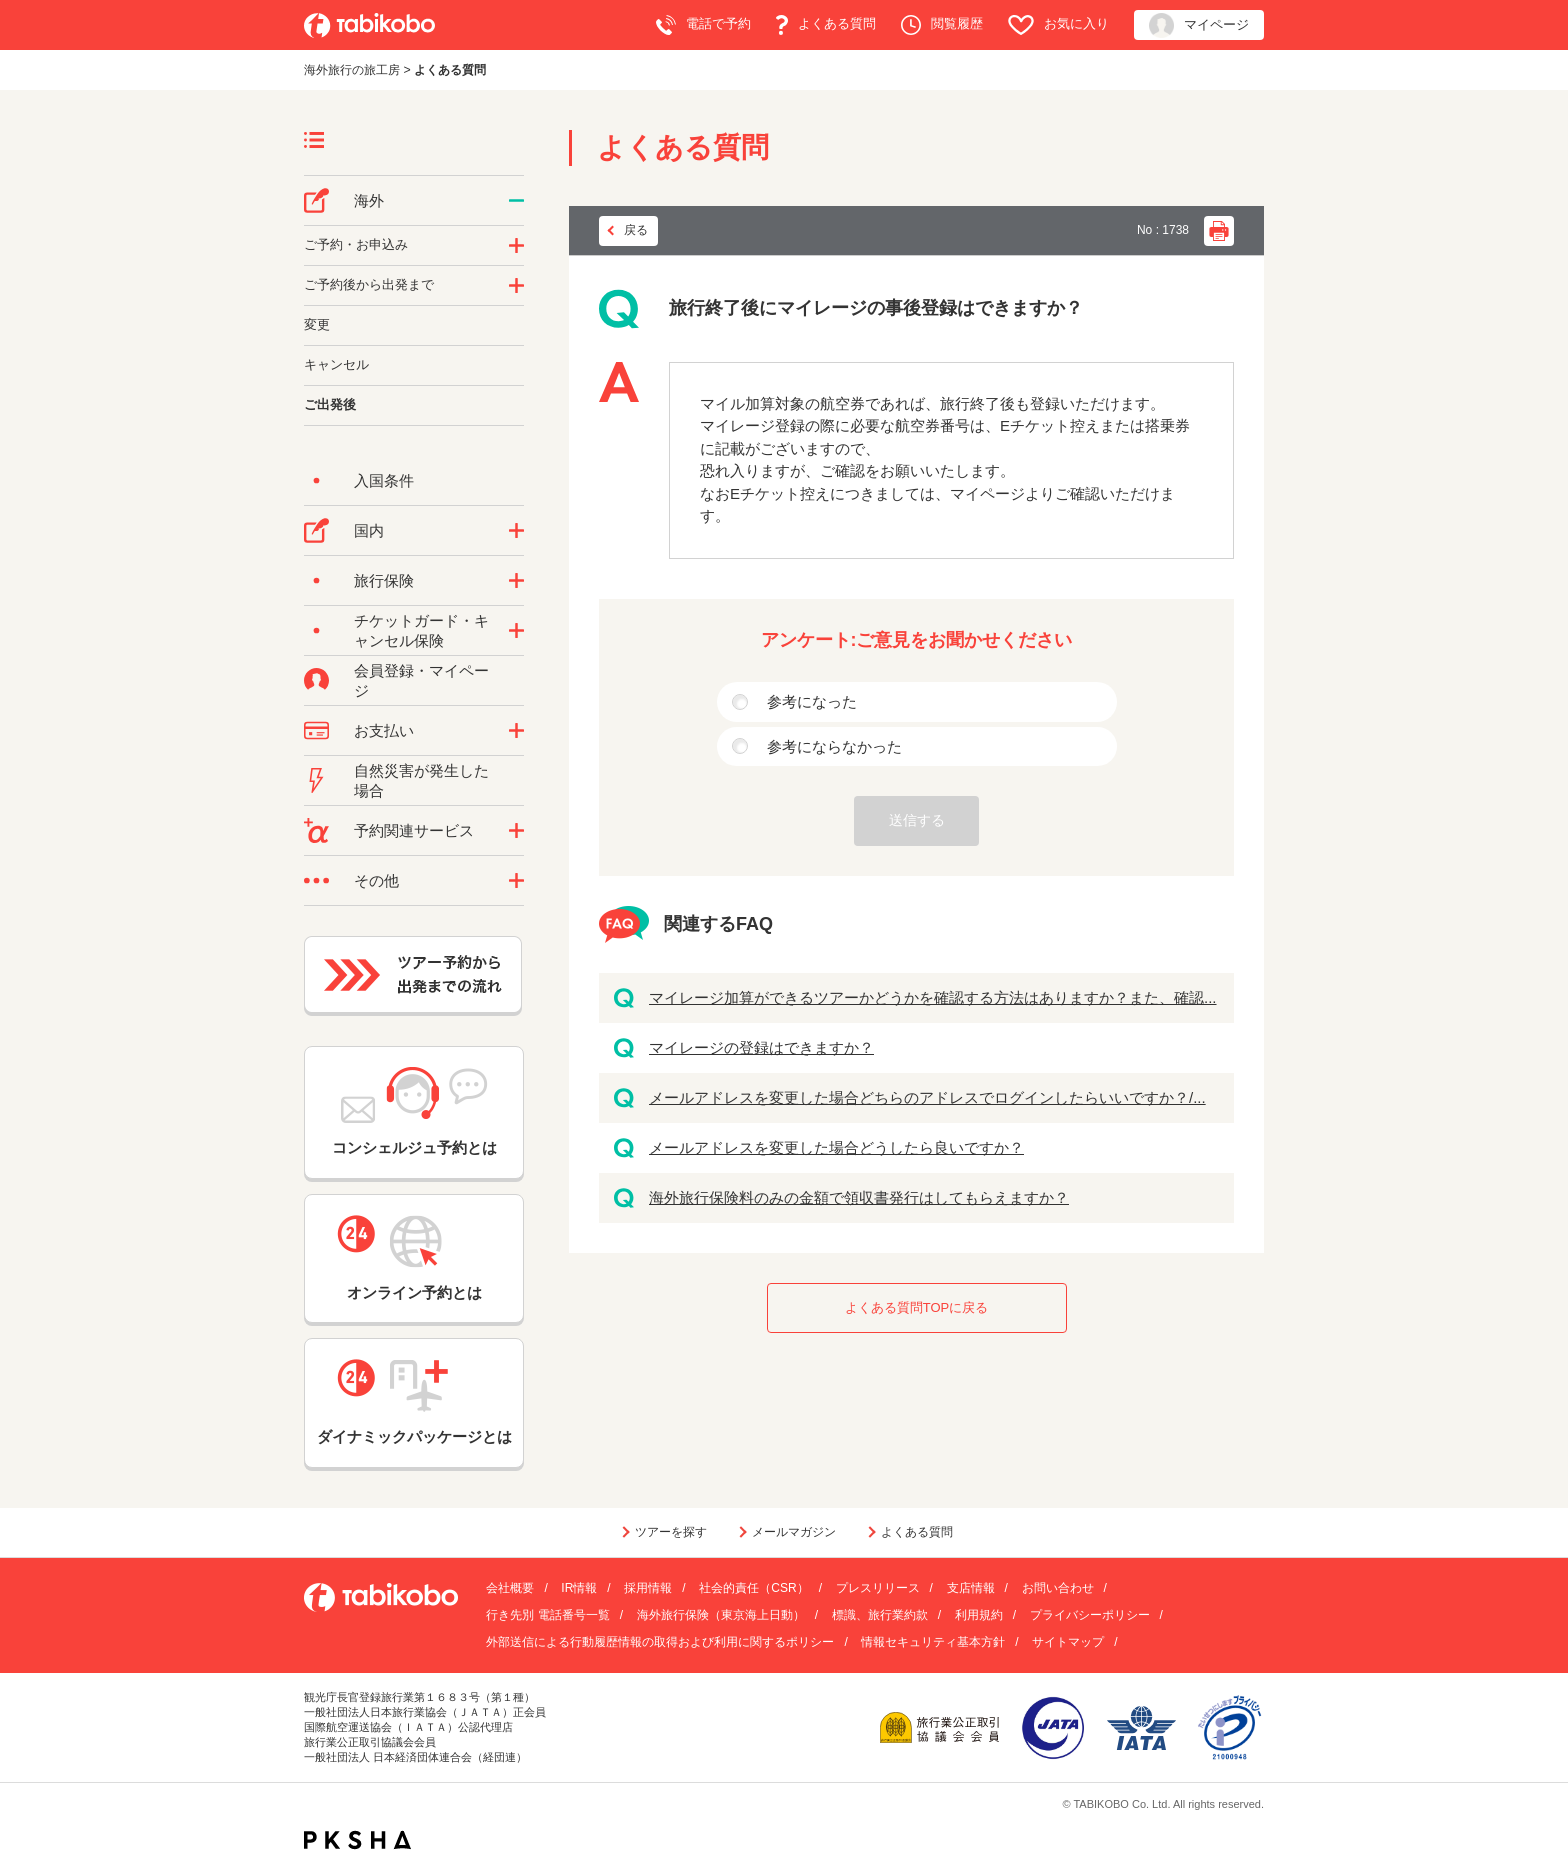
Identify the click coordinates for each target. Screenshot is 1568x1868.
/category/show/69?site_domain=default (516, 631)
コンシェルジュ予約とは (414, 1111)
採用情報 (648, 1588)
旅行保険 (384, 580)
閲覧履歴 (942, 25)
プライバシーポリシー (1090, 1615)
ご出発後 (330, 404)
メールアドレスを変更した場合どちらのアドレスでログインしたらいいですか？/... (927, 1097)
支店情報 (971, 1588)
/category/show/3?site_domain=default (516, 881)
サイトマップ (1068, 1642)
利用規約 (979, 1615)
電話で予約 (703, 25)
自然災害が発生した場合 (421, 780)
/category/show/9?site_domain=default (516, 731)
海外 (369, 200)
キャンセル (336, 364)
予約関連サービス (414, 830)
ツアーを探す (671, 1532)
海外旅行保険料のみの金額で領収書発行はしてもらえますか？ (859, 1197)
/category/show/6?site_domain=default (516, 286)
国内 (369, 530)
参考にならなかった (834, 746)
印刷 (1219, 231)
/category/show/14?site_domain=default (516, 246)
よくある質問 (826, 25)
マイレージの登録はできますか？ (761, 1047)
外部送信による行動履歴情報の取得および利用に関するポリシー (660, 1642)
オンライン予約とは (414, 1258)
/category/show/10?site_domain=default (516, 581)
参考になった (812, 701)
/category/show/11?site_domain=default (516, 831)
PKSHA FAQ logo (357, 1840)
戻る (636, 230)
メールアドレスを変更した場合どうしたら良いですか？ (836, 1147)
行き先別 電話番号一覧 (547, 1615)
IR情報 (579, 1588)
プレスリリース (878, 1588)
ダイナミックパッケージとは (414, 1402)
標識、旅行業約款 (880, 1615)
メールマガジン (794, 1532)
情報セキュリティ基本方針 (933, 1642)
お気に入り (1058, 25)
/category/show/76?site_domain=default (516, 201)
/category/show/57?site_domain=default (516, 531)
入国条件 (384, 480)
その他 (376, 880)
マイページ (1199, 25)
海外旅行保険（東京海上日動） (721, 1615)
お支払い (384, 730)
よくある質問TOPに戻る (917, 1307)
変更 (317, 324)
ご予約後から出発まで (369, 284)
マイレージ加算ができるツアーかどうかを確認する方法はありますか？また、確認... (933, 997)
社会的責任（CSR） (753, 1588)
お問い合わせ (1058, 1588)
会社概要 (510, 1588)
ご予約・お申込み (356, 244)
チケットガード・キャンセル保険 (421, 630)
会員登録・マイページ (421, 680)
